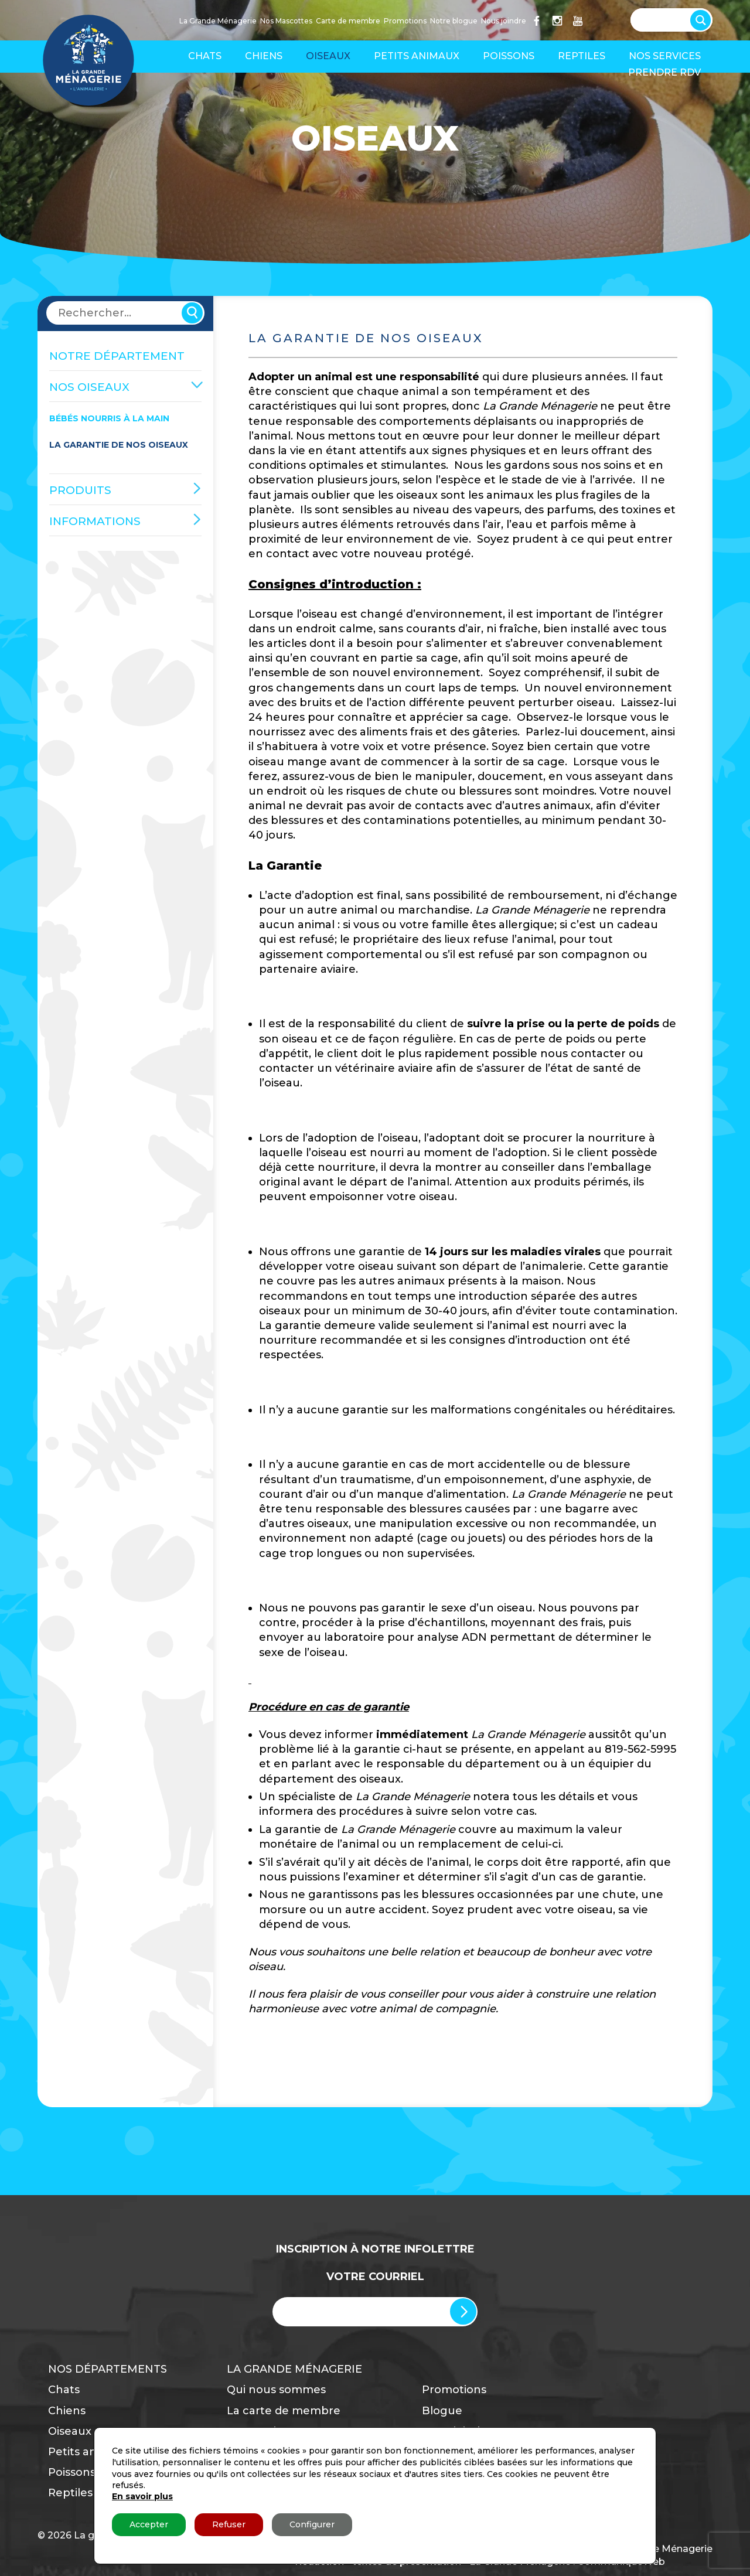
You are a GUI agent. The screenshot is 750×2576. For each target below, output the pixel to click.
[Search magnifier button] (703, 17)
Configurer (312, 2524)
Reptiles (581, 56)
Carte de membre (348, 20)
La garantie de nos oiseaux (118, 444)
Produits (80, 490)
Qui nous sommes (276, 2389)
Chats (204, 56)
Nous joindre (503, 20)
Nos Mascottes (286, 20)
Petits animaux (416, 56)
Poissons (508, 56)
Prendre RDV (664, 72)
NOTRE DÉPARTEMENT (117, 356)
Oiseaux (328, 56)
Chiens (263, 56)
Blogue (442, 2410)
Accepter (148, 2524)
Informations (95, 521)
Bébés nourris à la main (109, 418)
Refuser (229, 2524)
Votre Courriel (375, 2276)
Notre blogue (454, 20)
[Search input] (665, 19)
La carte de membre (283, 2410)
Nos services (665, 56)
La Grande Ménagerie (218, 20)
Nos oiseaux (89, 387)
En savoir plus (142, 2496)
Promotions (405, 20)
